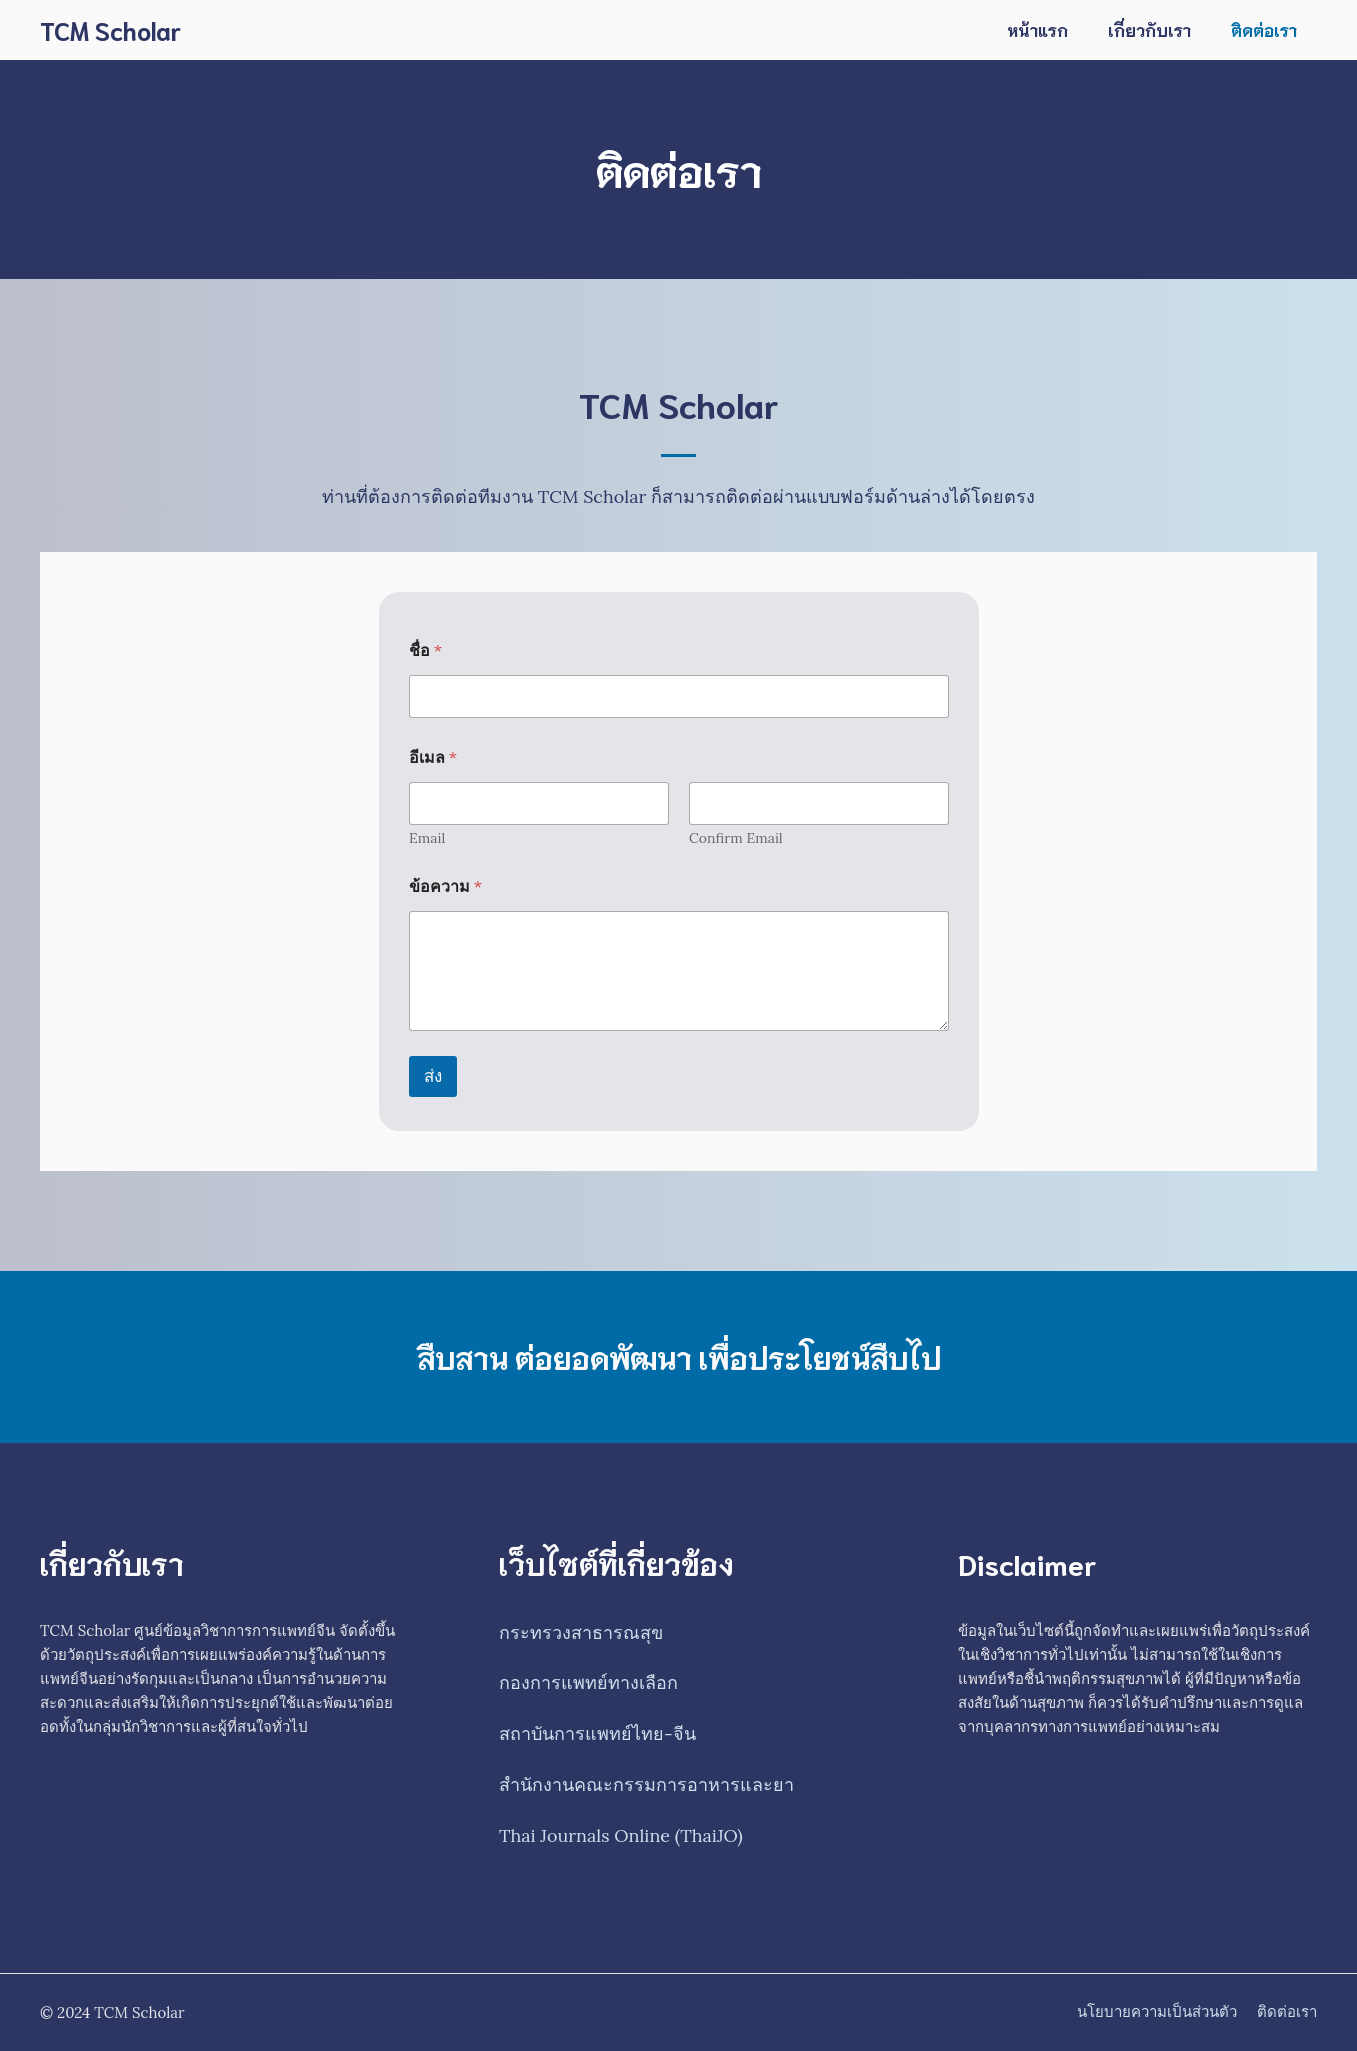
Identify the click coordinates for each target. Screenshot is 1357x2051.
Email (427, 838)
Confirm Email (736, 838)
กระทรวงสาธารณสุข (581, 1632)
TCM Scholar (110, 29)
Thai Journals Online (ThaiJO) (621, 1835)
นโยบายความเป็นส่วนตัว (1157, 2011)
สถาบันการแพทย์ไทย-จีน (597, 1733)
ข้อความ (446, 886)
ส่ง (433, 1076)
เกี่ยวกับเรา (1149, 29)
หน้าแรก (1037, 29)
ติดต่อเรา (1264, 29)
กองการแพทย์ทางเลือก (588, 1682)
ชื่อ (426, 650)
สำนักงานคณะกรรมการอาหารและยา (646, 1784)
